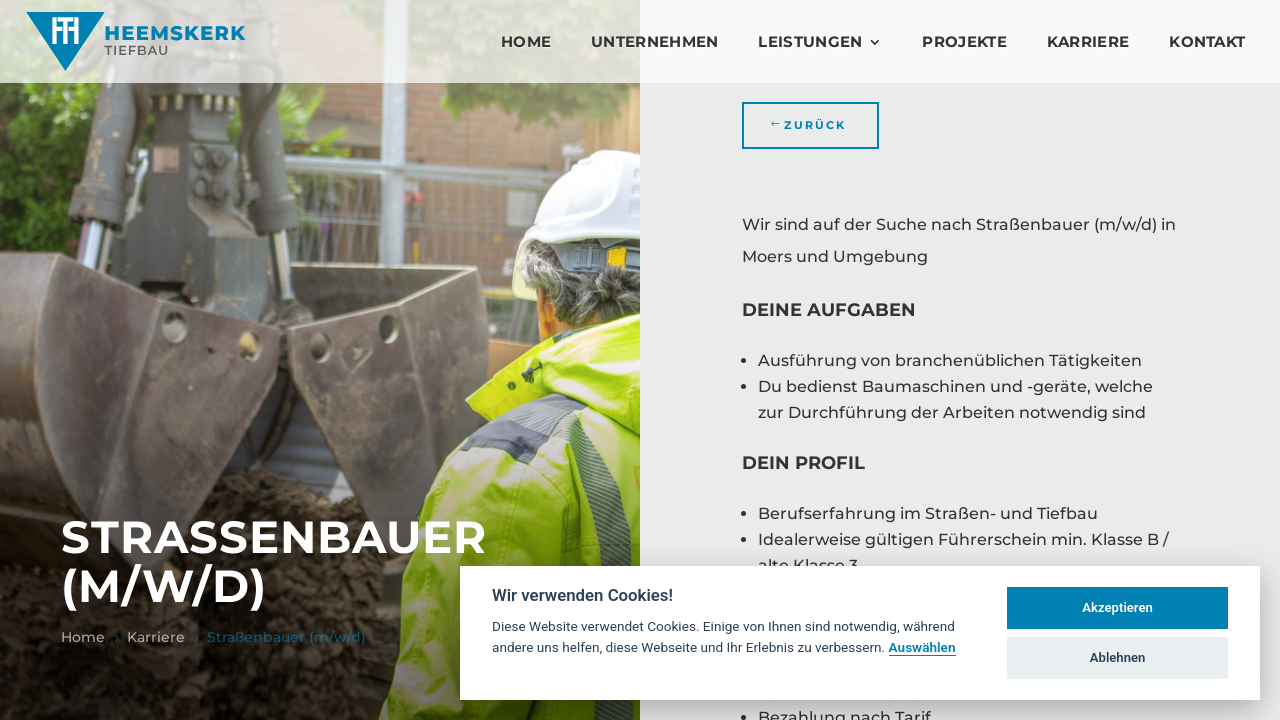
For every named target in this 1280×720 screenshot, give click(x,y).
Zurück (815, 125)
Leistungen (810, 41)
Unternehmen (654, 41)
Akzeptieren (1117, 607)
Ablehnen (1118, 657)
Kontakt (1207, 41)
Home (526, 41)
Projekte (964, 41)
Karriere (1088, 41)
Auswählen (922, 647)
